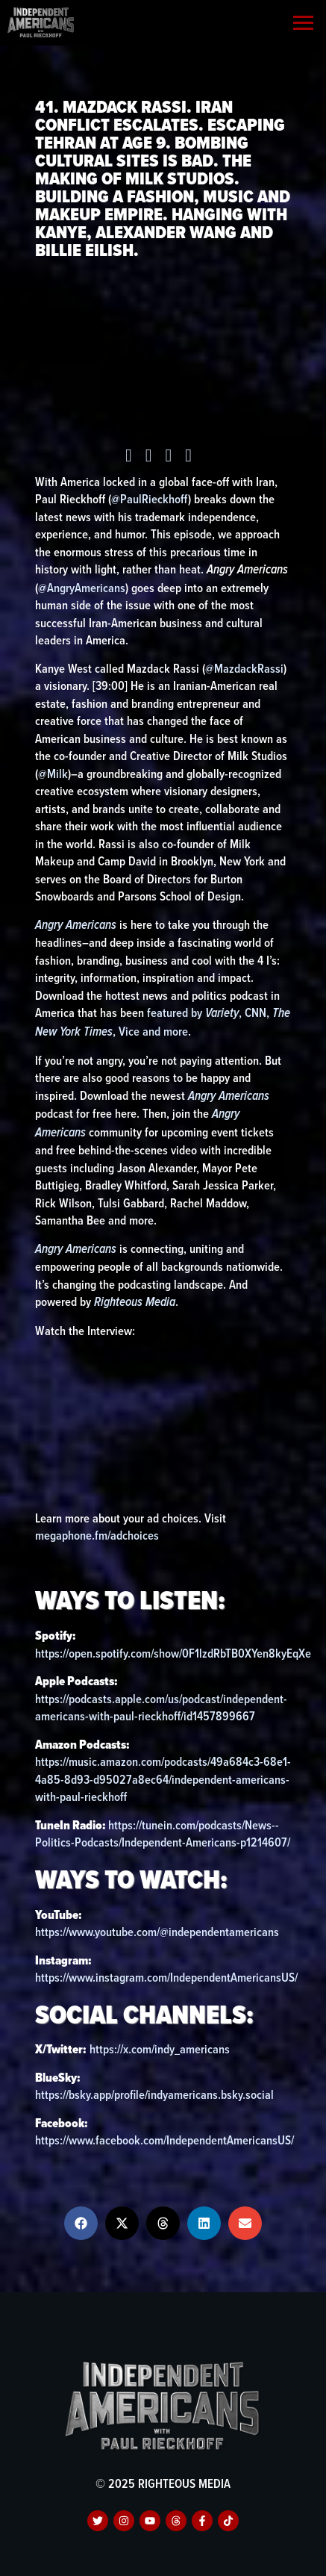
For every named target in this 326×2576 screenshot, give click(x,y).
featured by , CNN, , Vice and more (162, 1022)
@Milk (53, 774)
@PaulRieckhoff (149, 499)
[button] (81, 2223)
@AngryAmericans (81, 588)
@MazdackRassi (244, 668)
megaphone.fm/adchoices (97, 1535)
